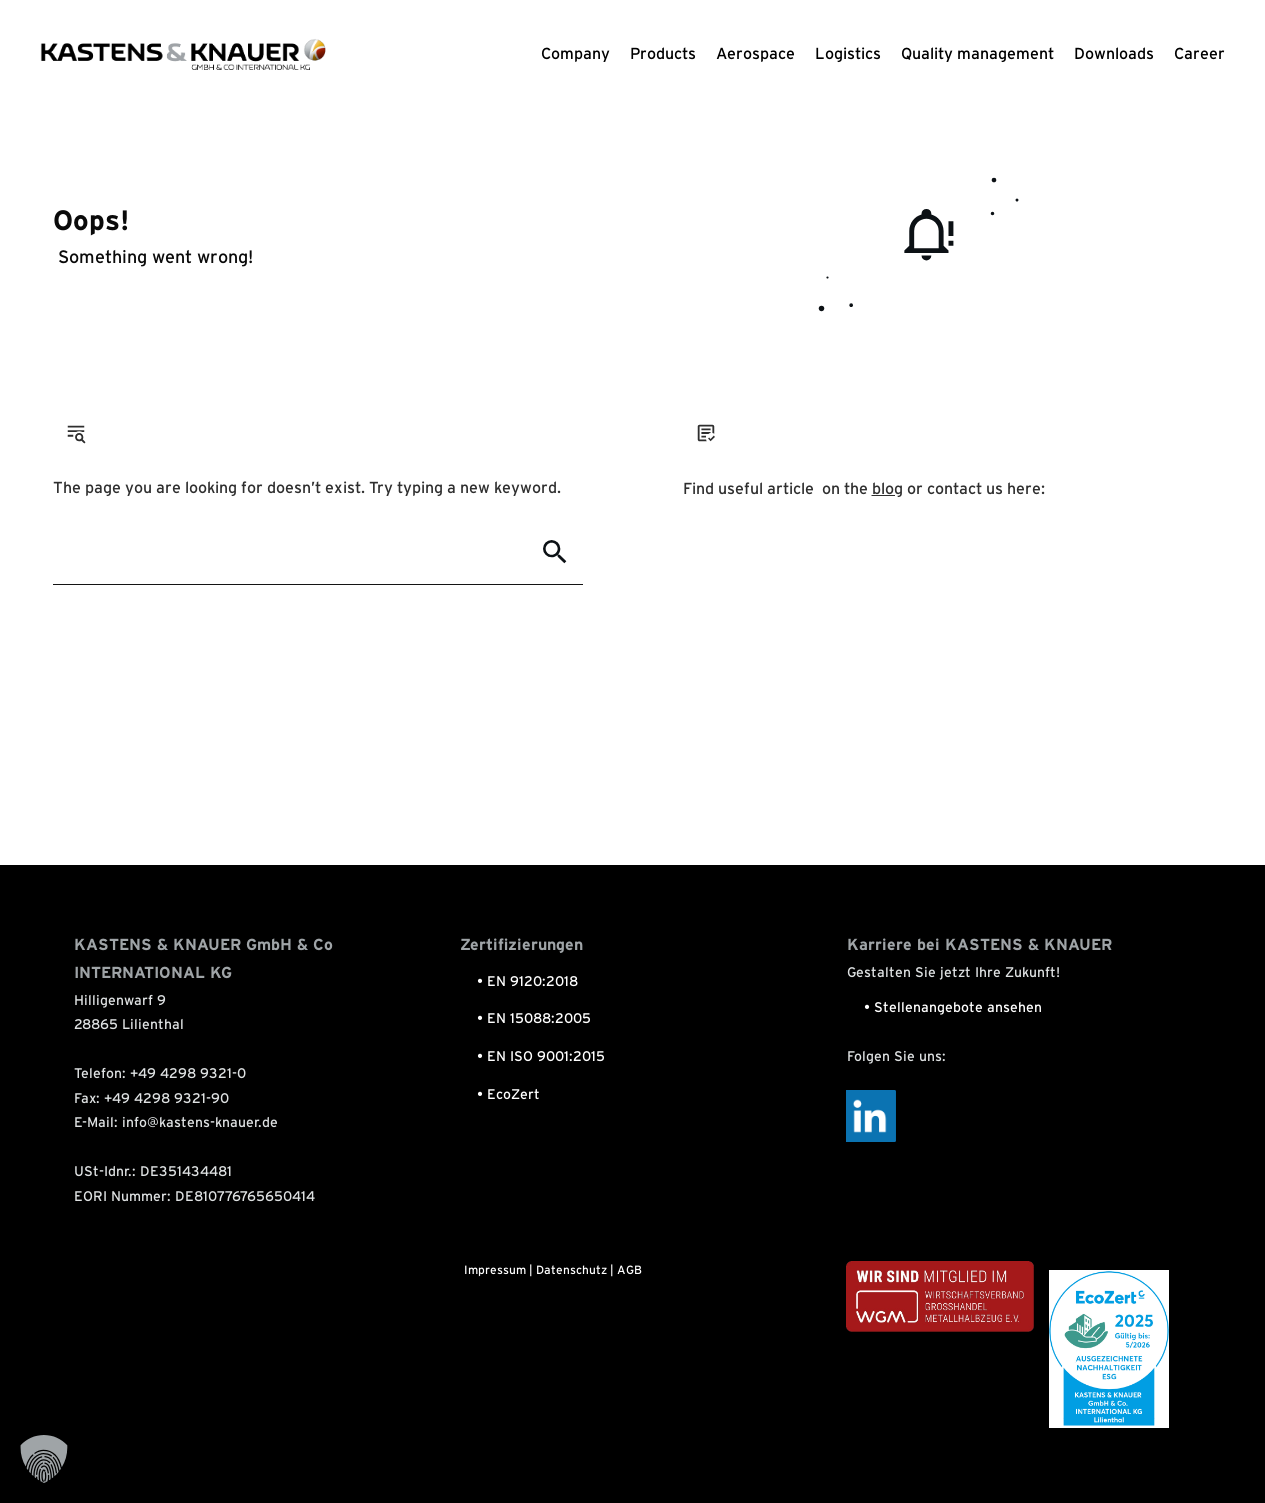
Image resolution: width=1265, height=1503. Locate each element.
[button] (44, 1459)
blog (887, 489)
